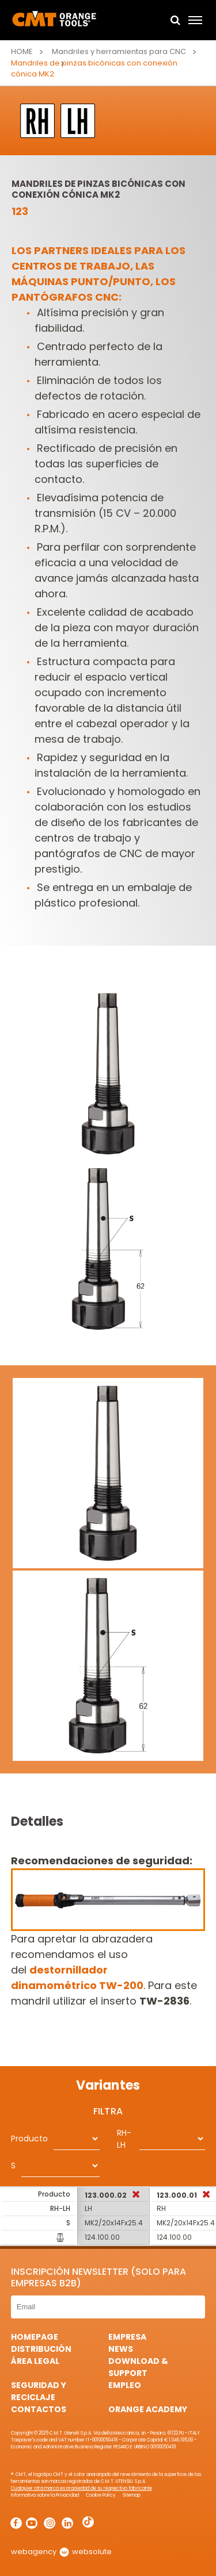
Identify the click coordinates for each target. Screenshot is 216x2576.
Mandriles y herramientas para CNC (119, 51)
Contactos (38, 2409)
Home (22, 51)
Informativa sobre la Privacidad (45, 2495)
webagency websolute (61, 2551)
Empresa (127, 2337)
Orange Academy (147, 2409)
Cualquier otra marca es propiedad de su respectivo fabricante (81, 2488)
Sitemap (132, 2495)
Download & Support (138, 2367)
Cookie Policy (101, 2495)
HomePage (34, 2337)
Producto (29, 2138)
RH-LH (124, 2139)
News (120, 2349)
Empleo (124, 2385)
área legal (35, 2361)
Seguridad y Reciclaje (38, 2391)
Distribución (41, 2349)
